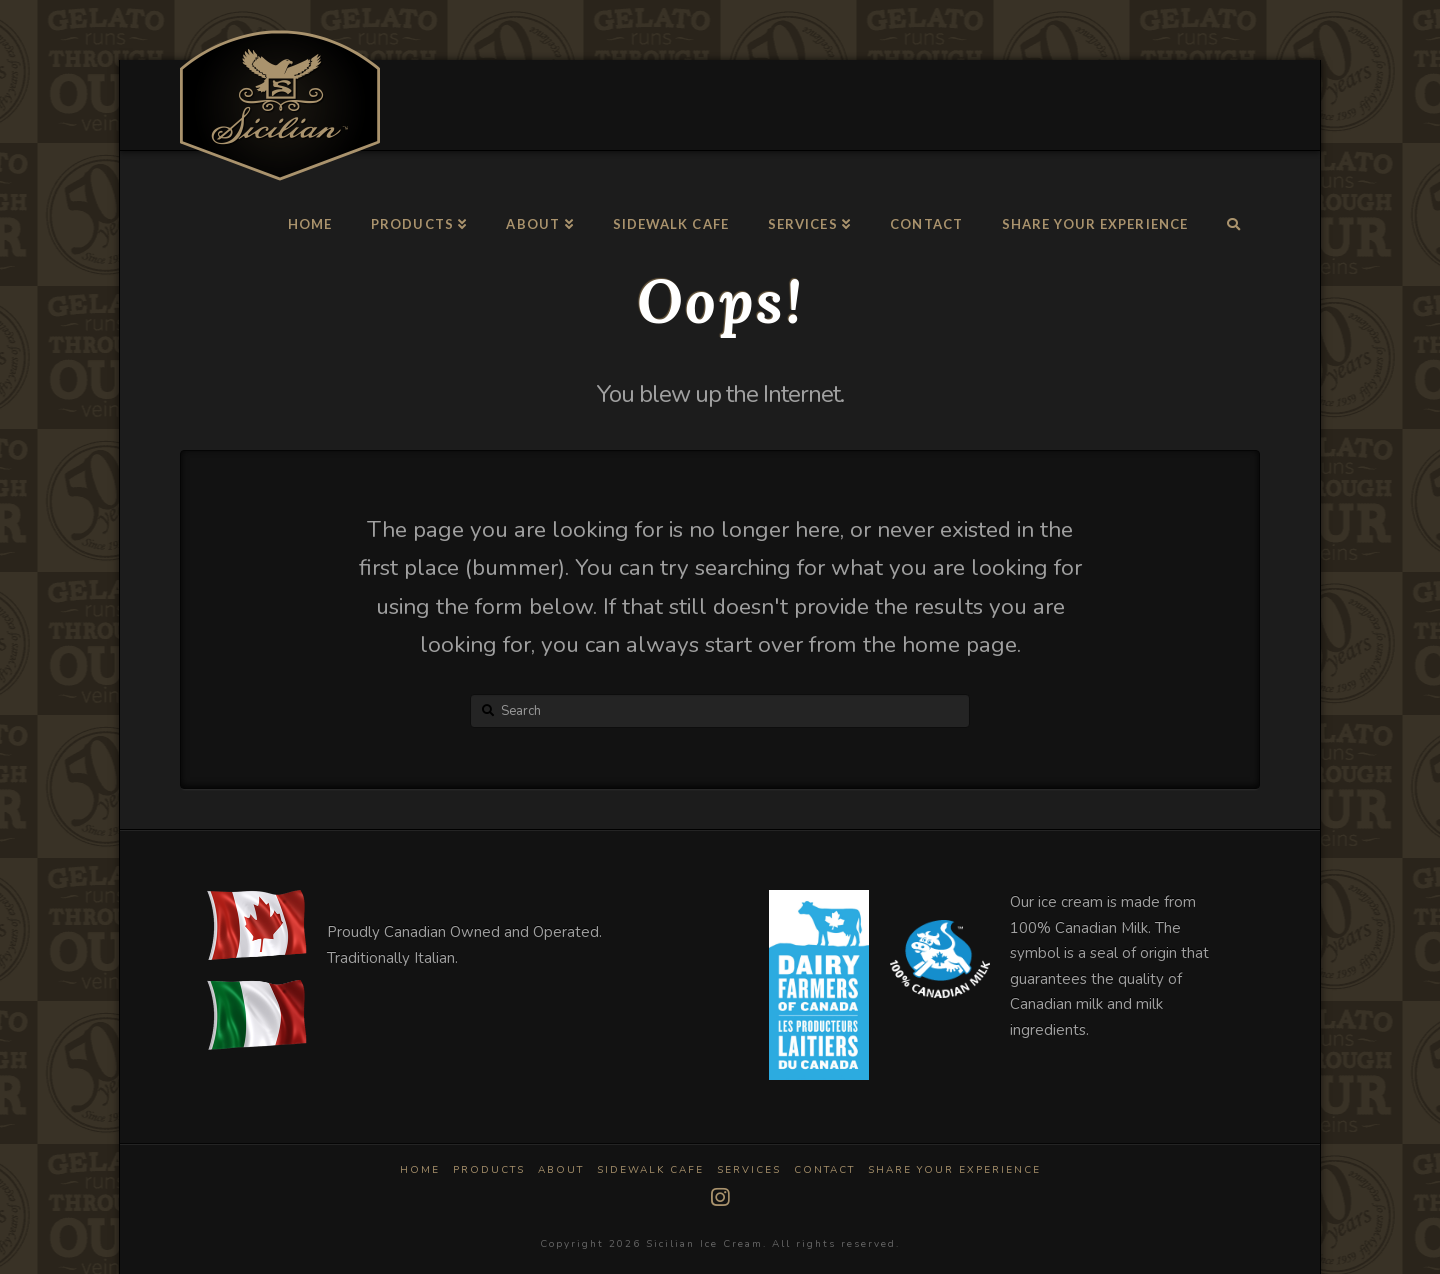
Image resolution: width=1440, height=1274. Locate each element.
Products (489, 1170)
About (561, 1170)
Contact (824, 1170)
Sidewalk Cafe (650, 1170)
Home (420, 1170)
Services (749, 1170)
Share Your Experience (954, 1170)
